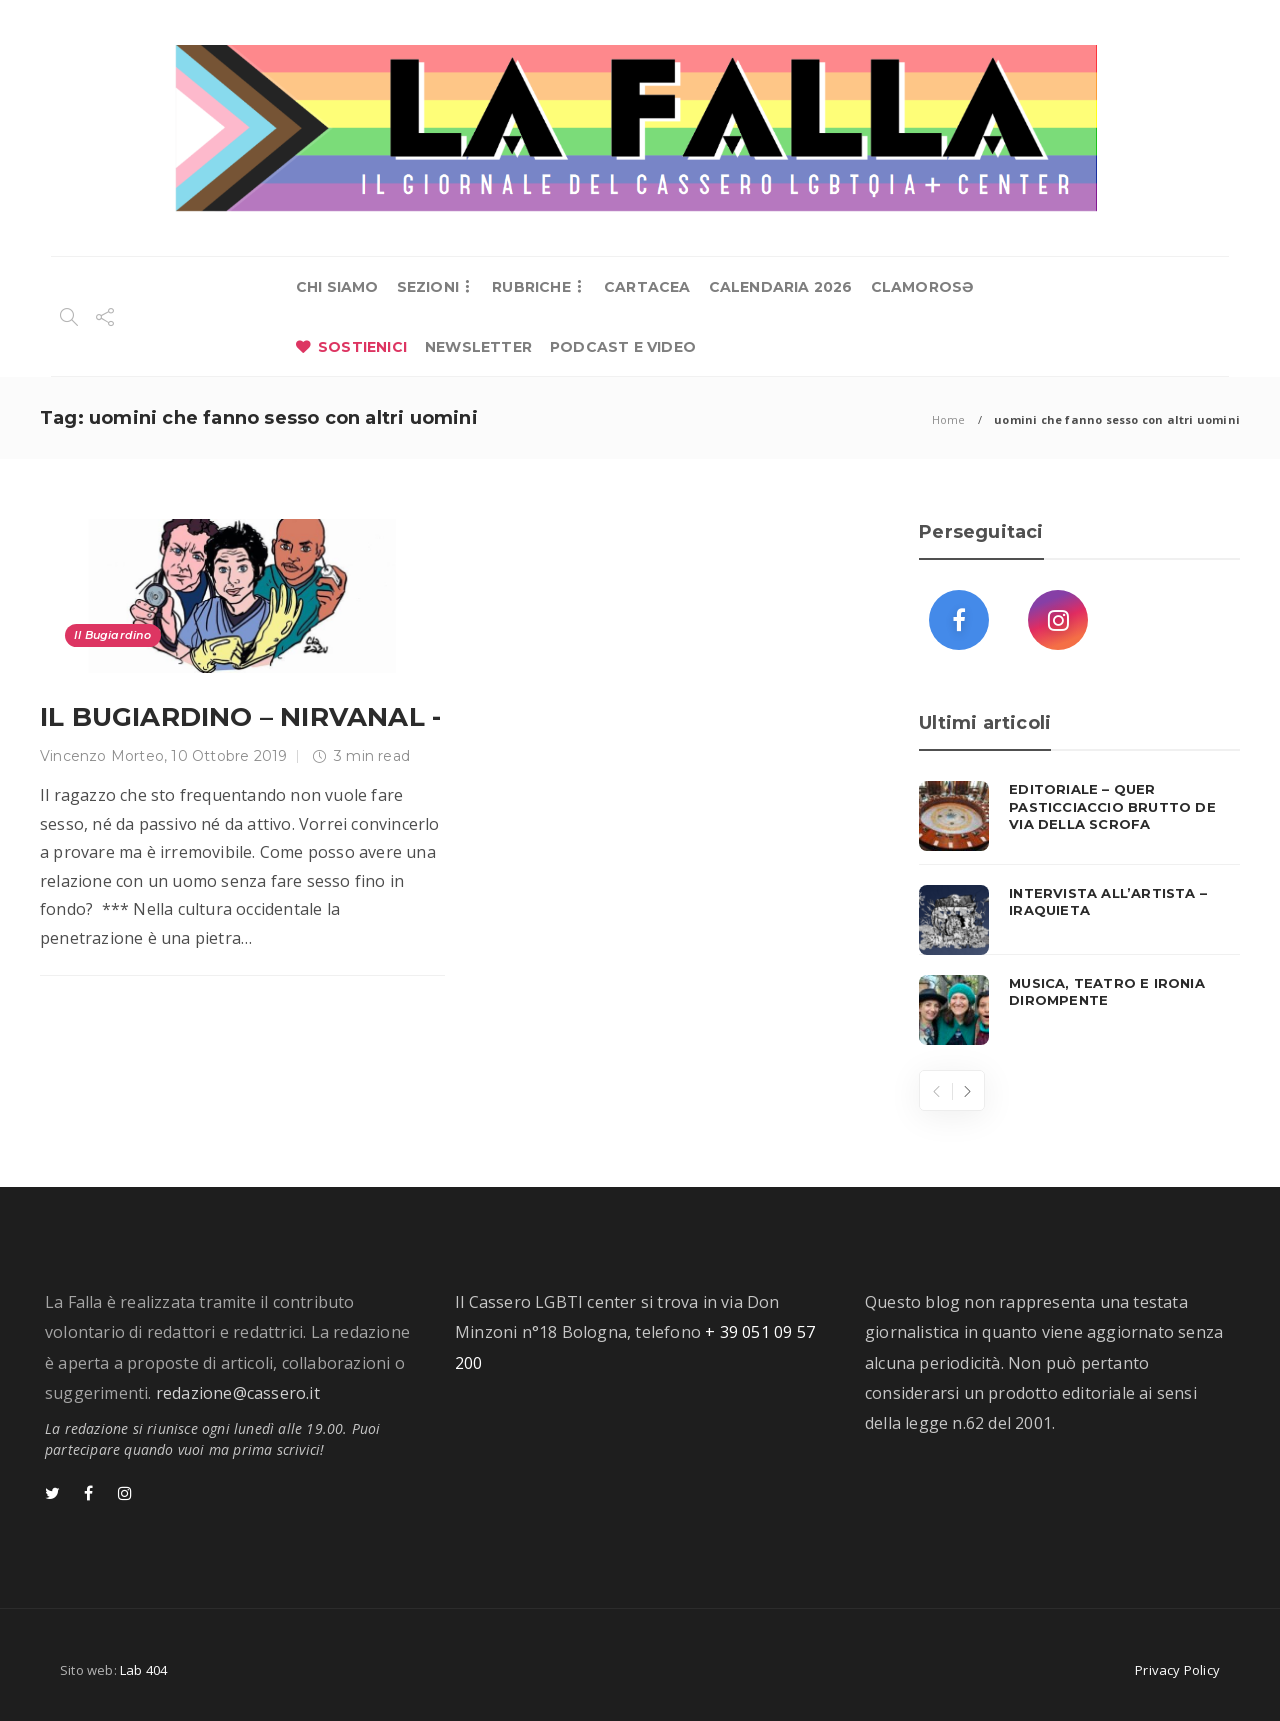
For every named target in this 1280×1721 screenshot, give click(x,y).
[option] (1079, 913)
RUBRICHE (531, 287)
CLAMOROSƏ (922, 287)
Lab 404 (143, 1670)
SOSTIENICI (362, 347)
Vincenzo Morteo (102, 756)
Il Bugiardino (113, 635)
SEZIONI (428, 287)
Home (949, 419)
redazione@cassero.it (238, 1393)
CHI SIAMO (337, 287)
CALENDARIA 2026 (781, 287)
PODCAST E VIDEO (623, 347)
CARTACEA (647, 287)
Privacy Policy (1177, 1670)
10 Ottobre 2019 (229, 756)
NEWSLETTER (478, 347)
